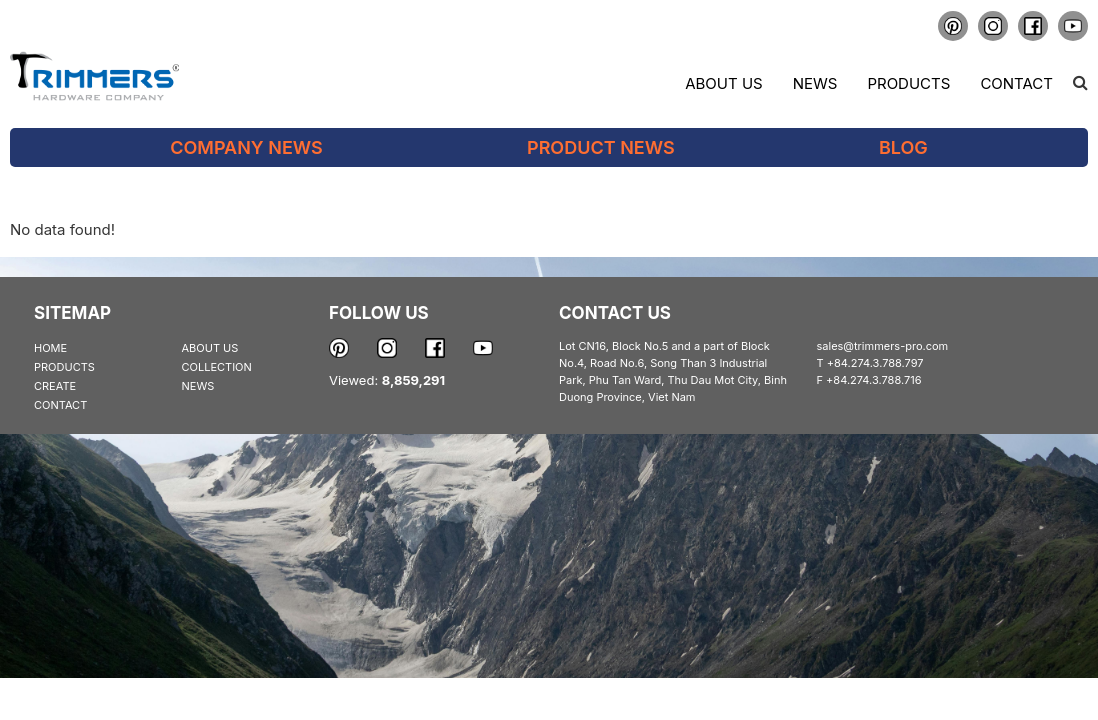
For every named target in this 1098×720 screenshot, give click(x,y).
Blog (903, 147)
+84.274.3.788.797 (875, 363)
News (815, 83)
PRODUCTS (64, 367)
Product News (601, 147)
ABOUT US (210, 348)
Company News (246, 147)
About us (723, 83)
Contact (1016, 83)
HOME (50, 348)
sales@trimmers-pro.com (883, 346)
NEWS (198, 386)
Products (908, 83)
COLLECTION (217, 367)
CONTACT (60, 405)
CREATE (55, 386)
